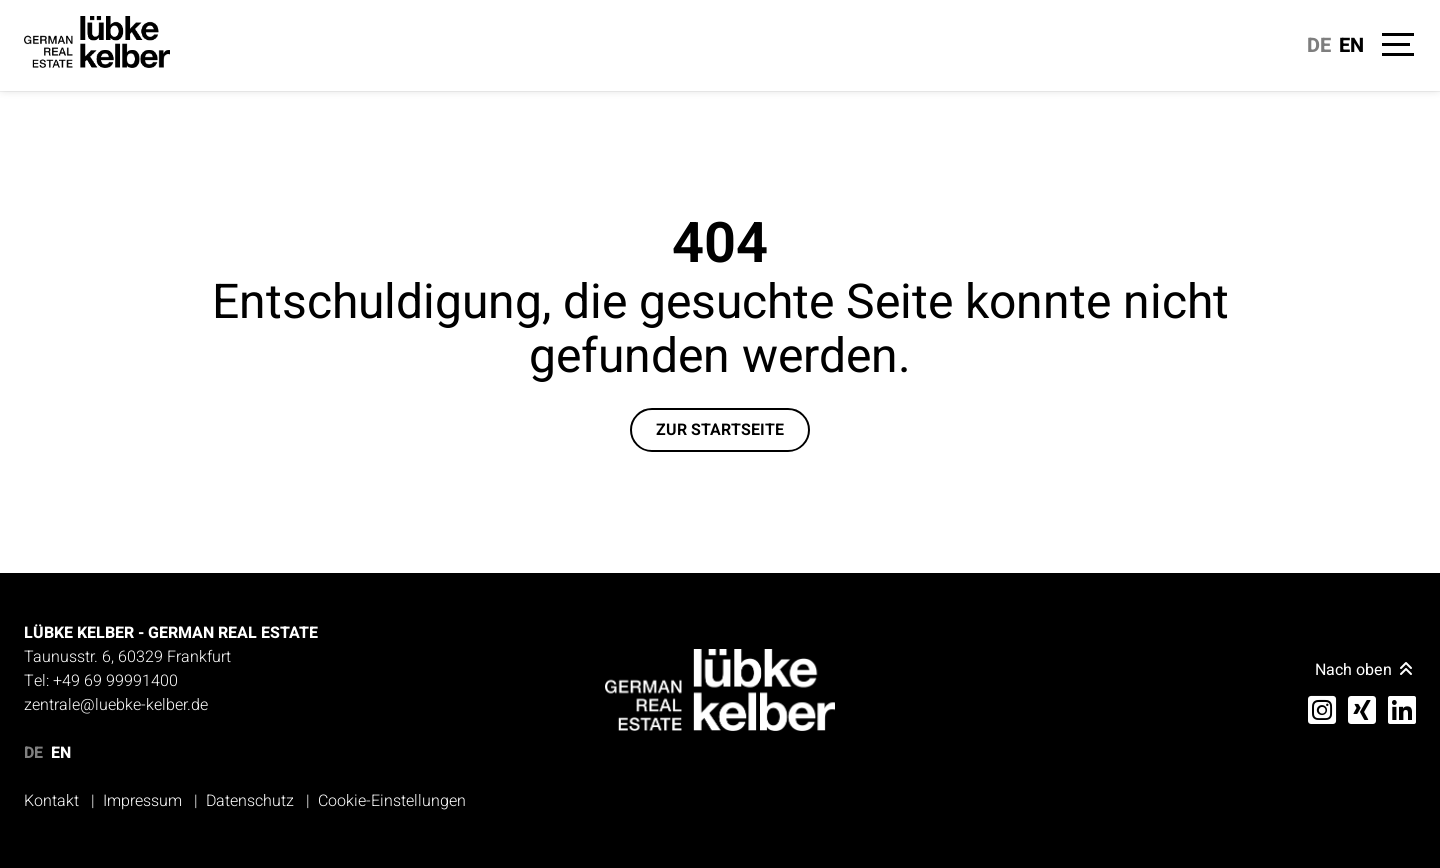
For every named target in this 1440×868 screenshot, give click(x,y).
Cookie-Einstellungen (392, 801)
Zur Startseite (720, 430)
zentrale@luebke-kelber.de (116, 705)
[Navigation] (1396, 48)
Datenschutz (250, 801)
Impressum (142, 801)
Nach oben (1365, 670)
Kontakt (51, 801)
